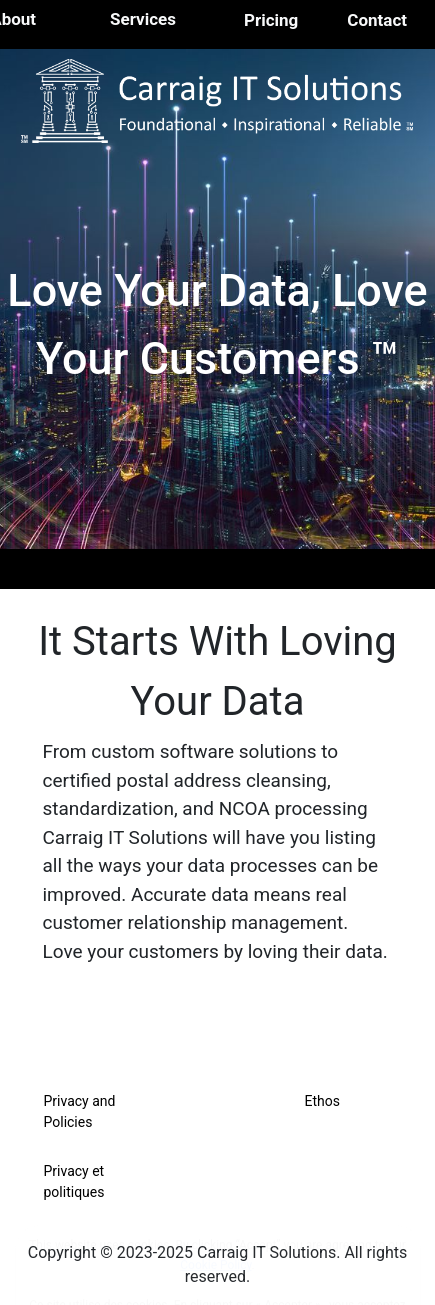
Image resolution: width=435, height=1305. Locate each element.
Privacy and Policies (80, 1111)
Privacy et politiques (74, 1181)
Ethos (322, 1101)
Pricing (271, 20)
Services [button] (143, 19)
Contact (377, 20)
